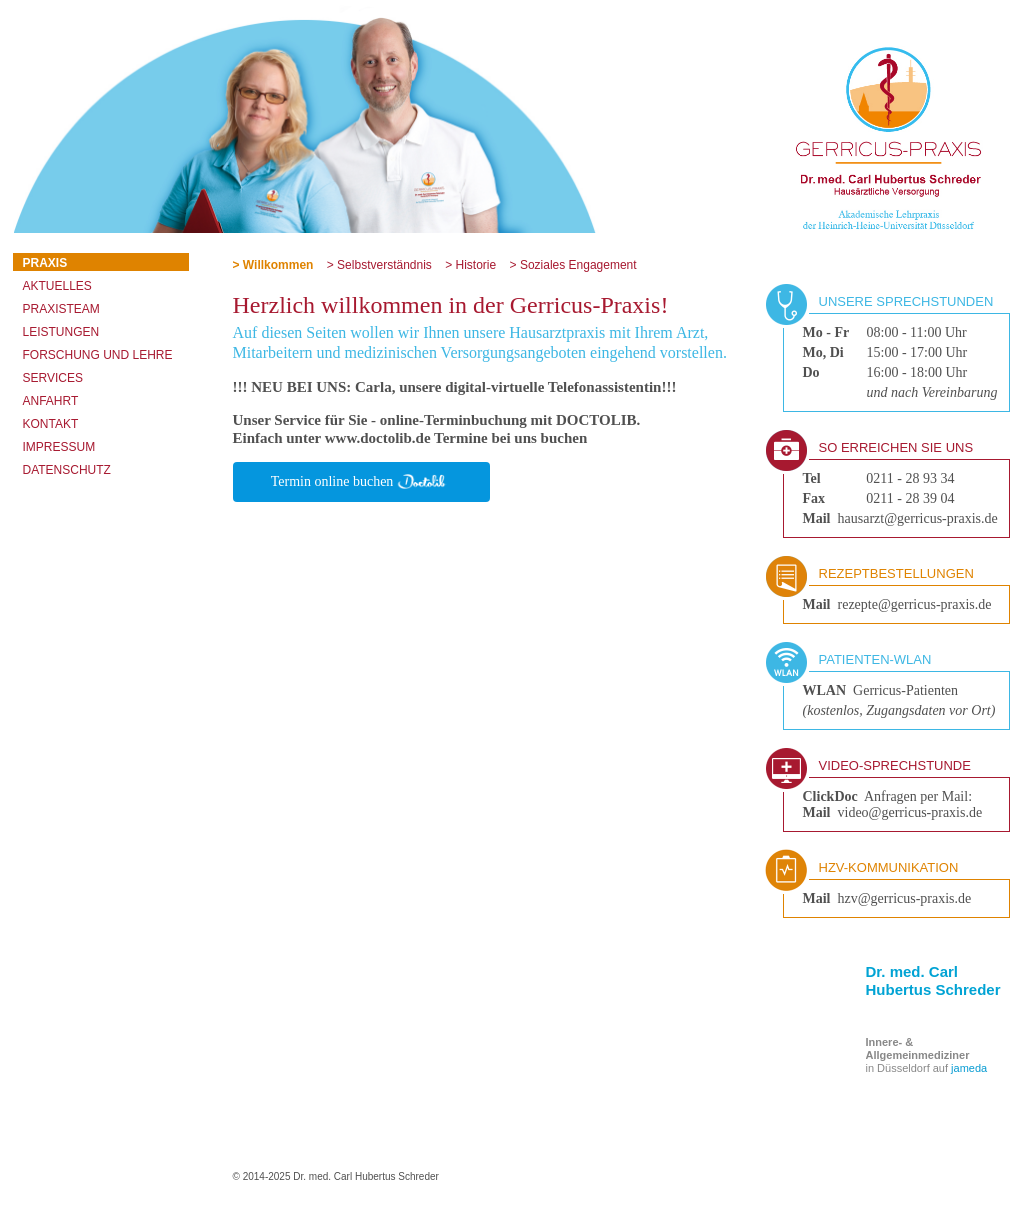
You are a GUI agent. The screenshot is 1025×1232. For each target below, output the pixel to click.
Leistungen (61, 332)
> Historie (470, 265)
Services (53, 378)
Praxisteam (61, 309)
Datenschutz (67, 470)
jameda (969, 1068)
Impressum (59, 447)
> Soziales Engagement (573, 265)
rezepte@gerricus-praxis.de (915, 604)
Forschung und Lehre (98, 355)
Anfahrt (51, 401)
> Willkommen (273, 265)
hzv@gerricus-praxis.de (905, 898)
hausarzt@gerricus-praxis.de (918, 518)
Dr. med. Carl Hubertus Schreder (933, 980)
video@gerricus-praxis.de (910, 812)
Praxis (45, 263)
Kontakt (51, 424)
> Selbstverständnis (379, 265)
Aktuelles (57, 286)
